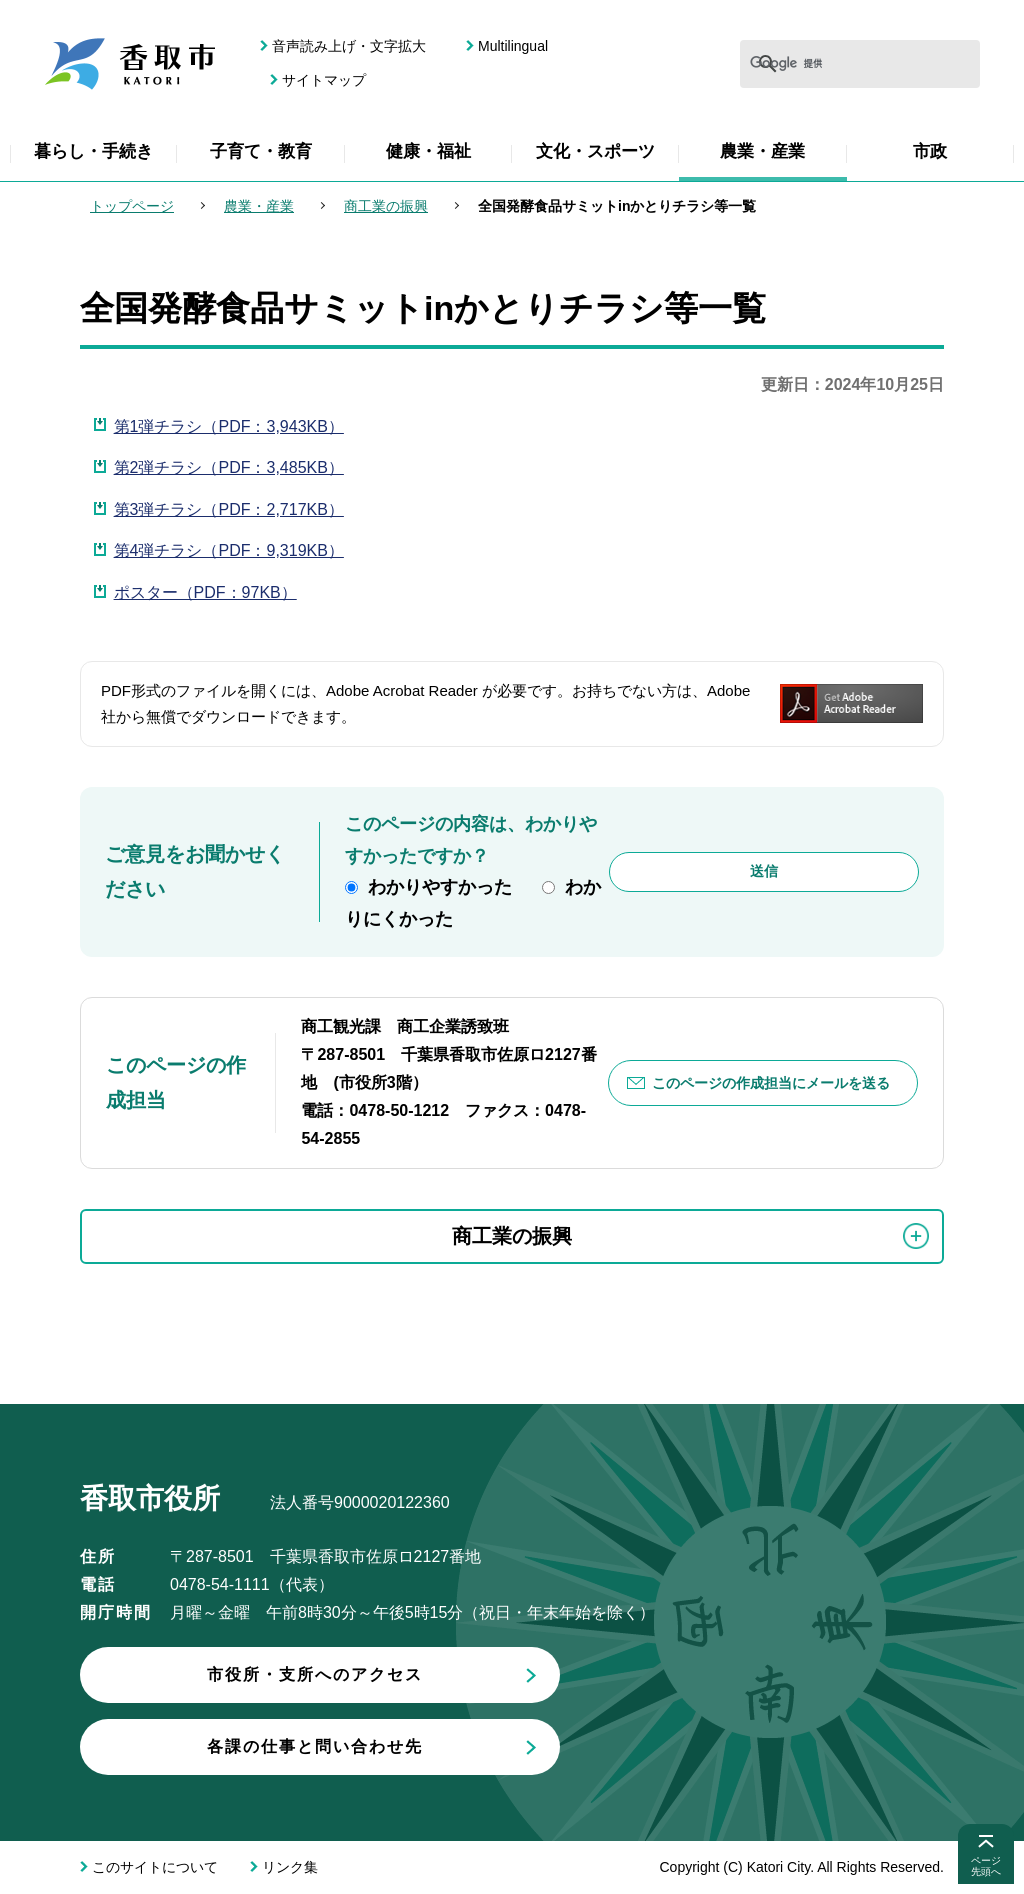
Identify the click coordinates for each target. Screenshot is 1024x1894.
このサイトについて (155, 1867)
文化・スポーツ (595, 151)
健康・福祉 (428, 151)
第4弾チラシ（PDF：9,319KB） (229, 550)
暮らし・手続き (93, 151)
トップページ (132, 206)
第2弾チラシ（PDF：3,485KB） (229, 467)
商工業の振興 (386, 206)
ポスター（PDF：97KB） (205, 592)
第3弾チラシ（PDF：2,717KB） (229, 509)
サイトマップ (324, 80)
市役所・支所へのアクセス (315, 1674)
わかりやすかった (440, 887)
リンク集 (290, 1867)
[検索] (800, 64)
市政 (930, 151)
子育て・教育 (261, 151)
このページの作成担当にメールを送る (771, 1083)
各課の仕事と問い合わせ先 (315, 1746)
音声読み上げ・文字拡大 (349, 46)
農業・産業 (762, 151)
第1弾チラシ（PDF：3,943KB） (229, 426)
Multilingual (513, 46)
